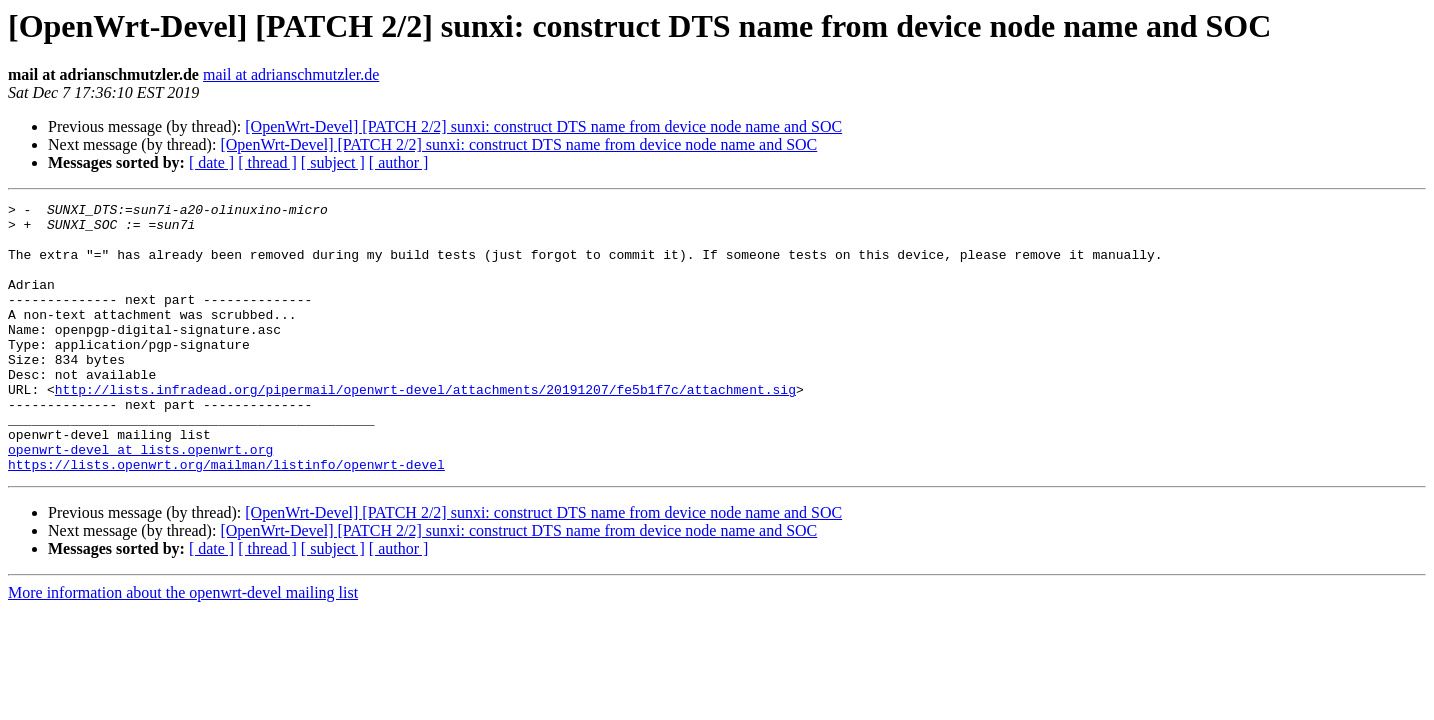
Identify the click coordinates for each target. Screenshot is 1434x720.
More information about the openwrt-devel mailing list (183, 646)
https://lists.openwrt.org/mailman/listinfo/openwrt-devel (226, 518)
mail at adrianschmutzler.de (291, 74)
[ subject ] (333, 162)
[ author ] (399, 162)
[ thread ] (267, 162)
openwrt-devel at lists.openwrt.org (140, 500)
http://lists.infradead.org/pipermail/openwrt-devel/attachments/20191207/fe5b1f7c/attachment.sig (425, 428)
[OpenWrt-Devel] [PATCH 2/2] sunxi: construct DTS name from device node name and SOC (543, 126)
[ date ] (211, 162)
